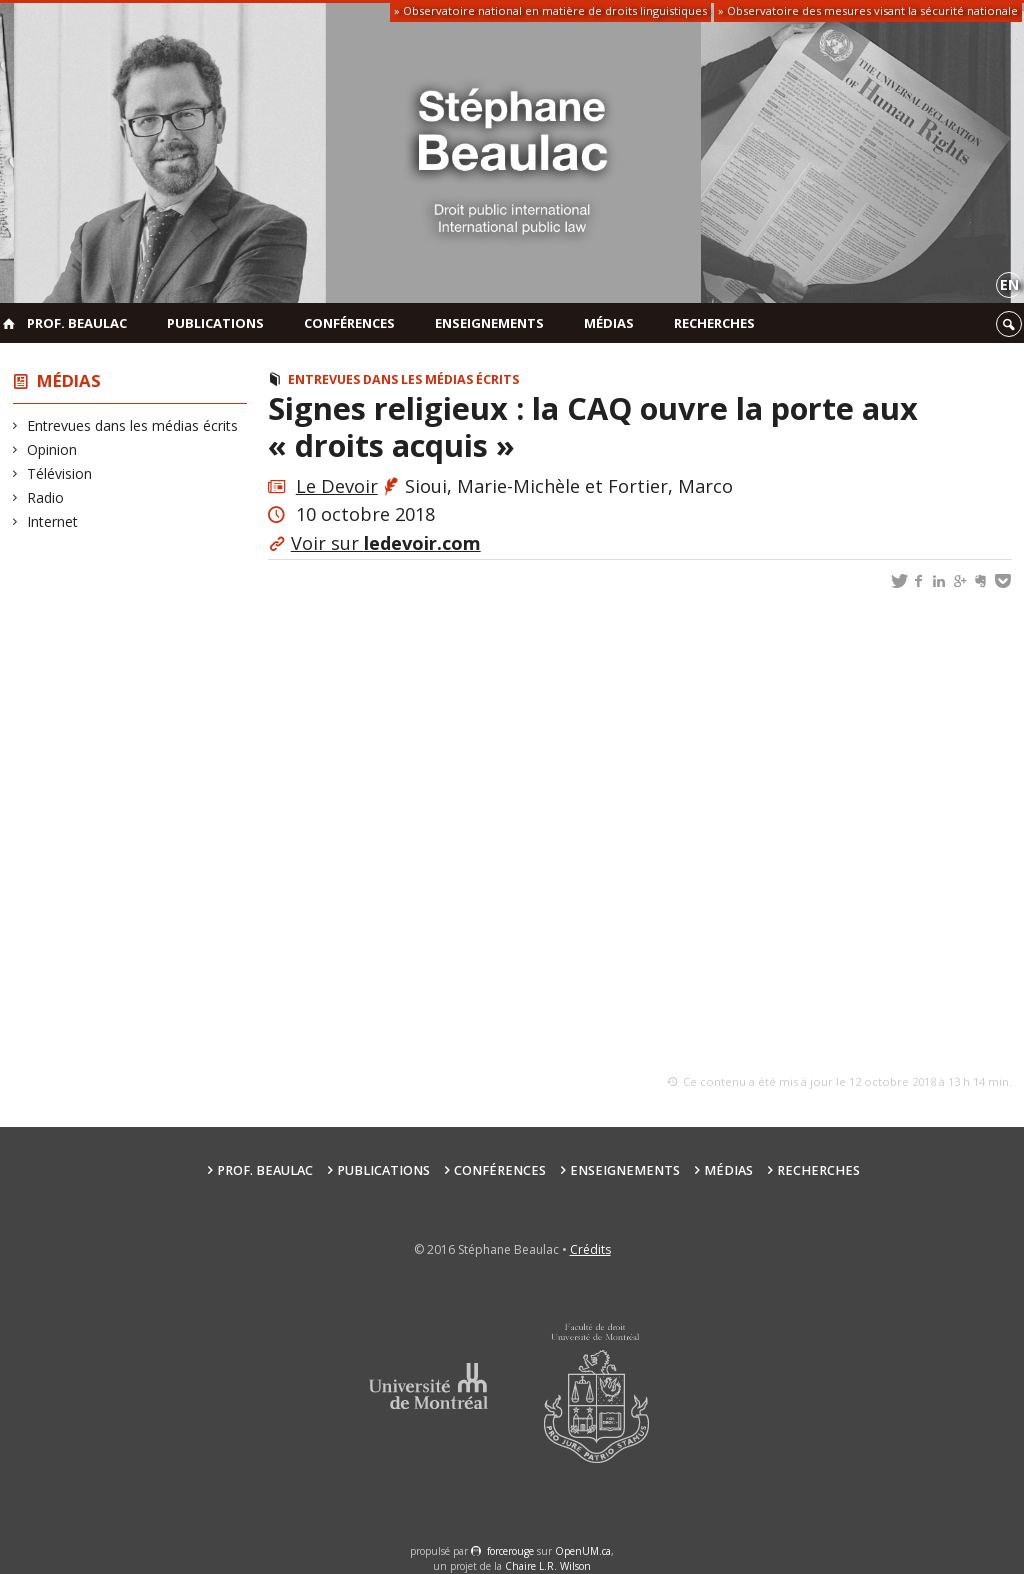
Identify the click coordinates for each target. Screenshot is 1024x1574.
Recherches (714, 323)
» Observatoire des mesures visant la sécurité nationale (868, 10)
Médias (609, 323)
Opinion (52, 449)
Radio (46, 497)
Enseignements (489, 323)
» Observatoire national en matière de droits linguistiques (550, 10)
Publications (215, 323)
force (510, 1551)
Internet (53, 521)
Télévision (60, 473)
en (1009, 284)
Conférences (349, 323)
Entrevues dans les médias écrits (133, 425)
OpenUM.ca (583, 1551)
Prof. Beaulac (77, 323)
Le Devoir (337, 486)
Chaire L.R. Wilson (548, 1566)
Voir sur (386, 543)
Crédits (590, 1249)
